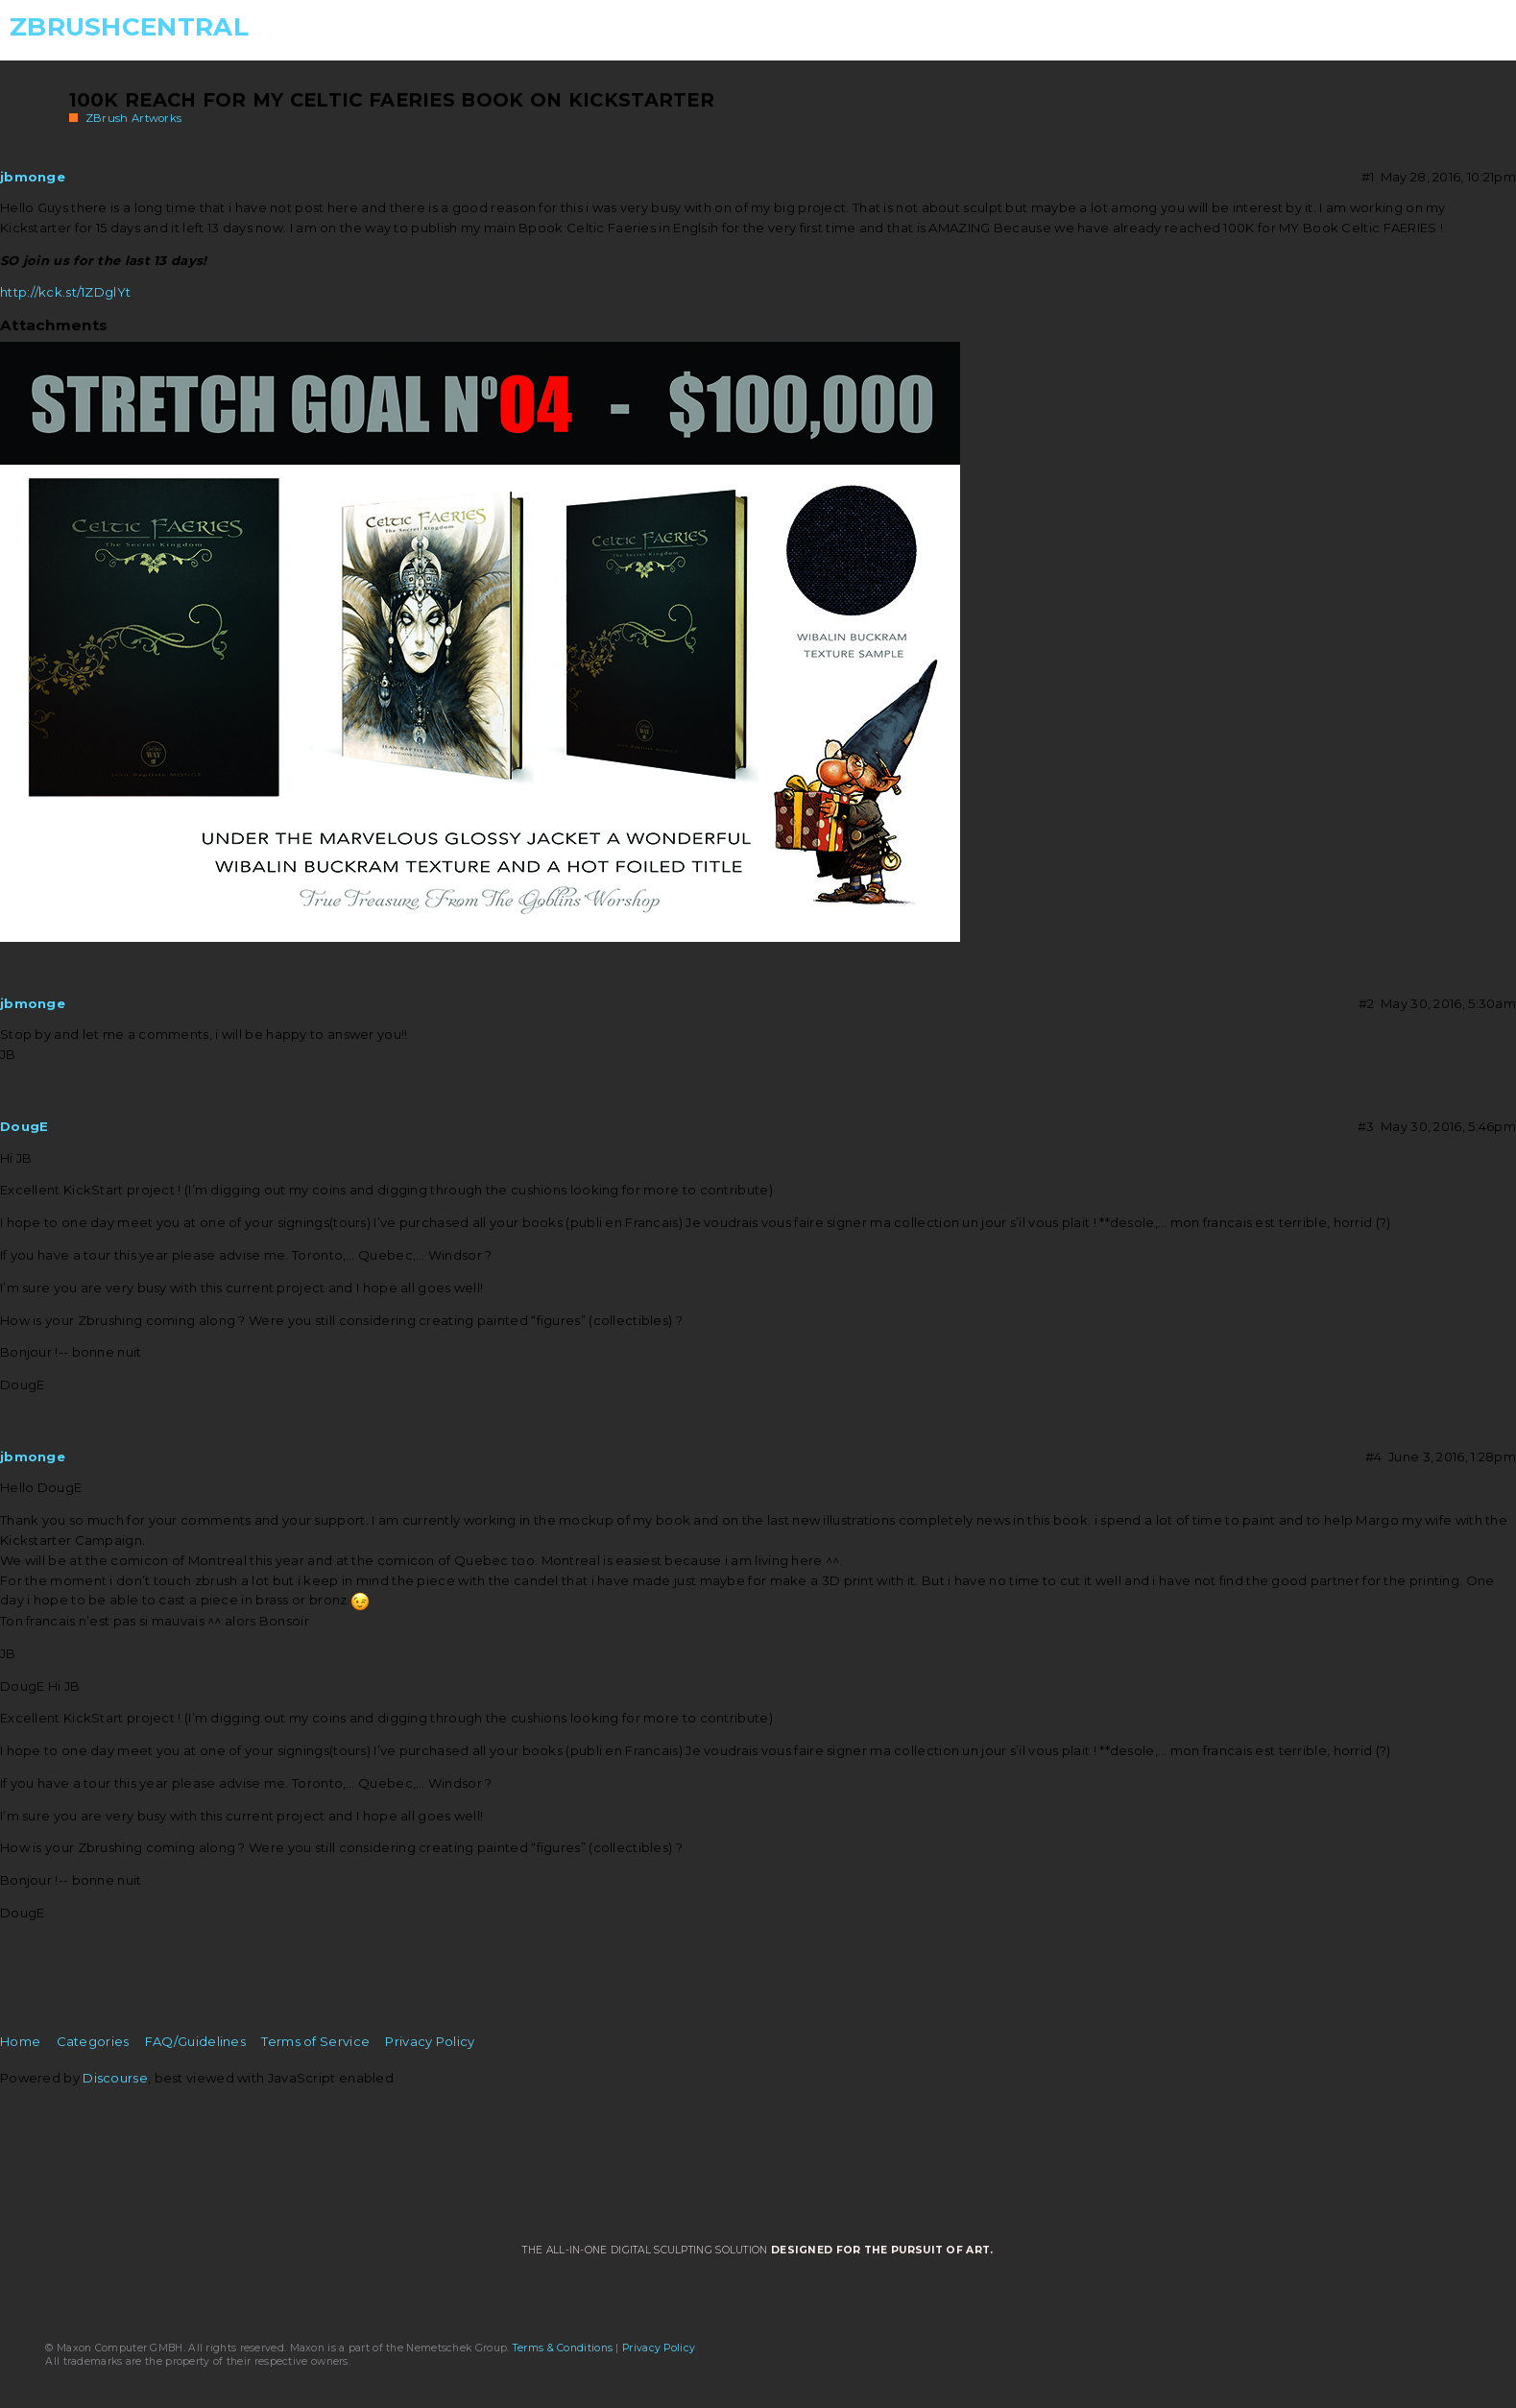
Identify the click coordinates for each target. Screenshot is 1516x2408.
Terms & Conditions (563, 2348)
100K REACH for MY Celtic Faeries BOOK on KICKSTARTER (392, 99)
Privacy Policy (429, 2041)
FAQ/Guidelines (195, 2041)
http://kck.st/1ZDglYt (65, 292)
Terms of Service (315, 2041)
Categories (93, 2041)
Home (20, 2041)
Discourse (115, 2077)
